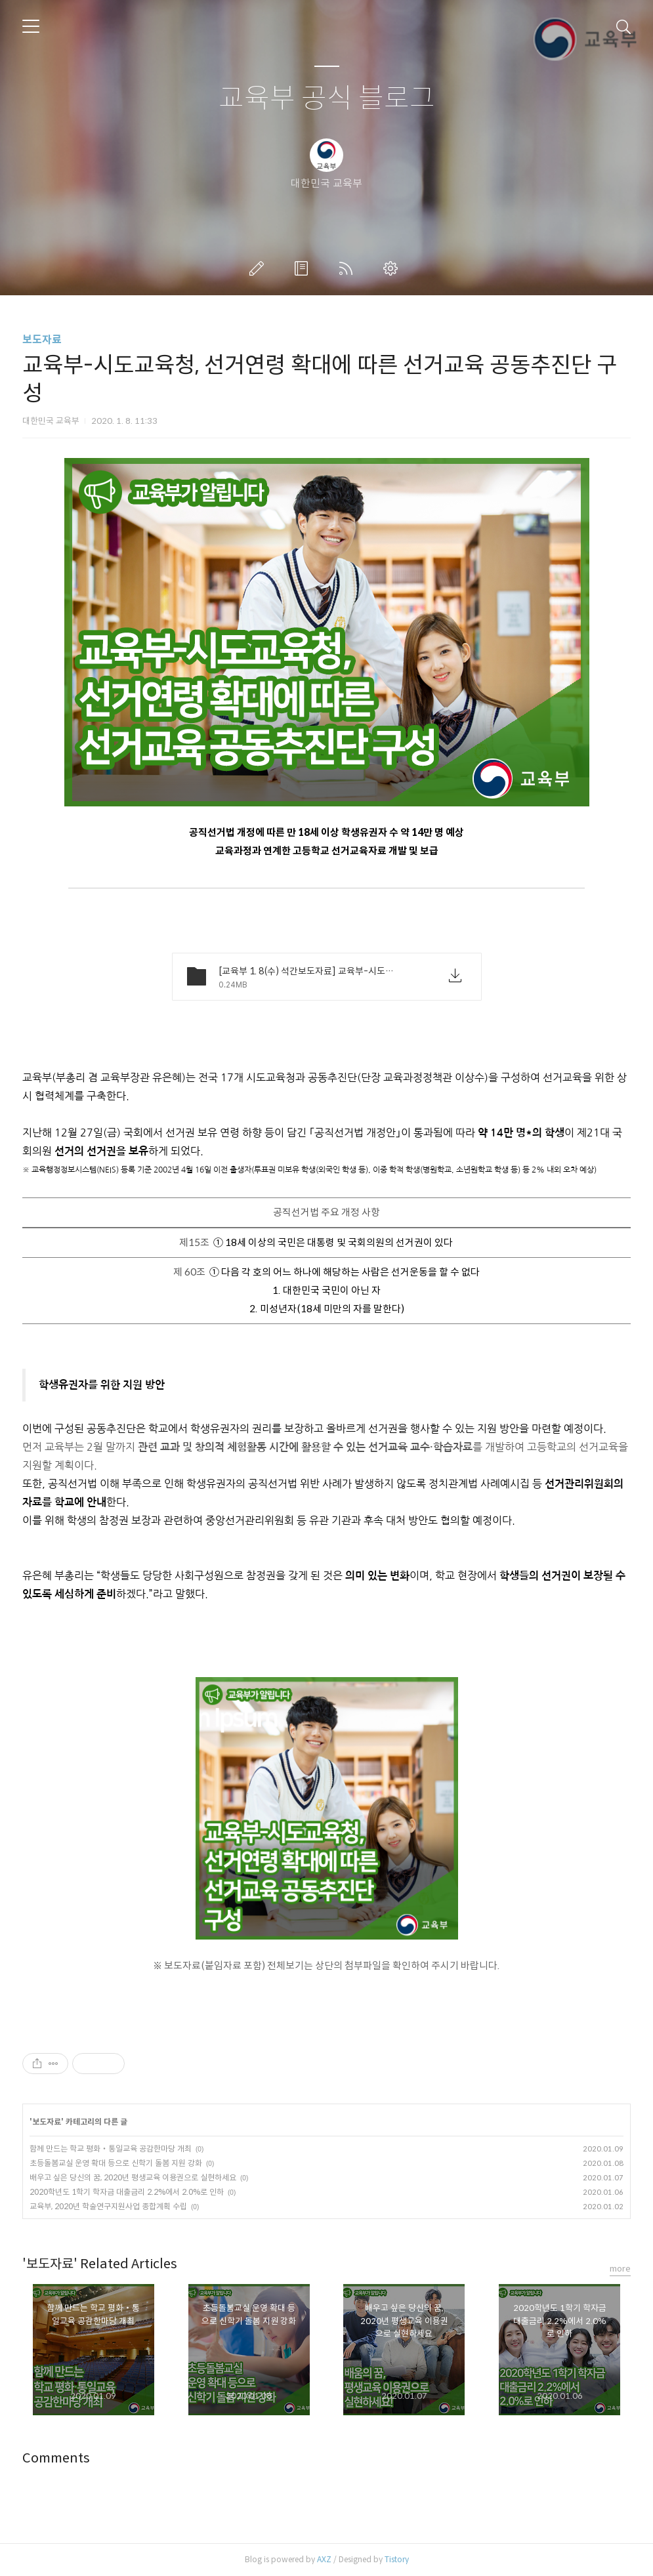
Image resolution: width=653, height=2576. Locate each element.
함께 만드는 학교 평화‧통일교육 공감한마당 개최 (111, 2148)
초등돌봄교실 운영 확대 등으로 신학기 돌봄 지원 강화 (116, 2163)
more (620, 2268)
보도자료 (42, 339)
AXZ (324, 2559)
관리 (393, 268)
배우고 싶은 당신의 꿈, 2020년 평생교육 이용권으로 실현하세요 (133, 2177)
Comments (56, 2458)
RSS (348, 268)
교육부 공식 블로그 (327, 99)
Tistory (397, 2559)
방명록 (304, 268)
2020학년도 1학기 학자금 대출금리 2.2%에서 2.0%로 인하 (127, 2192)
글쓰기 (259, 268)
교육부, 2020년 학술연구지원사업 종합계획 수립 (108, 2206)
